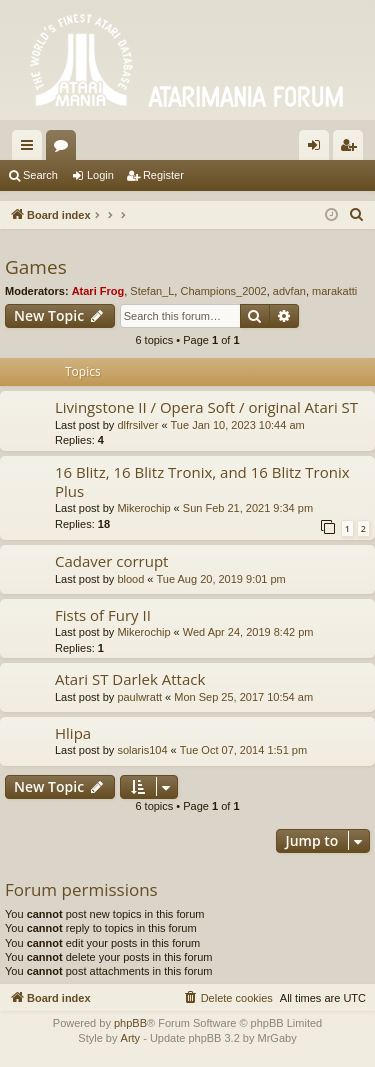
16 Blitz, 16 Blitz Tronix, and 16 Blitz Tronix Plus (202, 481)
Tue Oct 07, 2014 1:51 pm (243, 750)
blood (130, 579)
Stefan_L (152, 291)
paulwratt (139, 697)
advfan (289, 291)
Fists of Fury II (103, 615)
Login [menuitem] (318, 149)
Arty (131, 1038)
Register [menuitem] (352, 149)
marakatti (334, 291)
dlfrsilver (137, 425)
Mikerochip (143, 508)
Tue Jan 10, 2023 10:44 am (238, 425)
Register (163, 175)
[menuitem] (357, 215)
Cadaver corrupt (111, 561)
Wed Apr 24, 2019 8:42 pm (248, 632)
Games (36, 267)
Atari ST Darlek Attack (130, 679)
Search (40, 175)
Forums (65, 149)
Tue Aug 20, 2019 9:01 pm (221, 579)
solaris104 (142, 750)
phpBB (130, 1023)
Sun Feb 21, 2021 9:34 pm (248, 508)
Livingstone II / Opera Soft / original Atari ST (206, 407)
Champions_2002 (223, 291)
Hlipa (73, 733)
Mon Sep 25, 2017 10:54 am (243, 697)
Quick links (31, 149)
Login (100, 175)
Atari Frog (98, 291)
